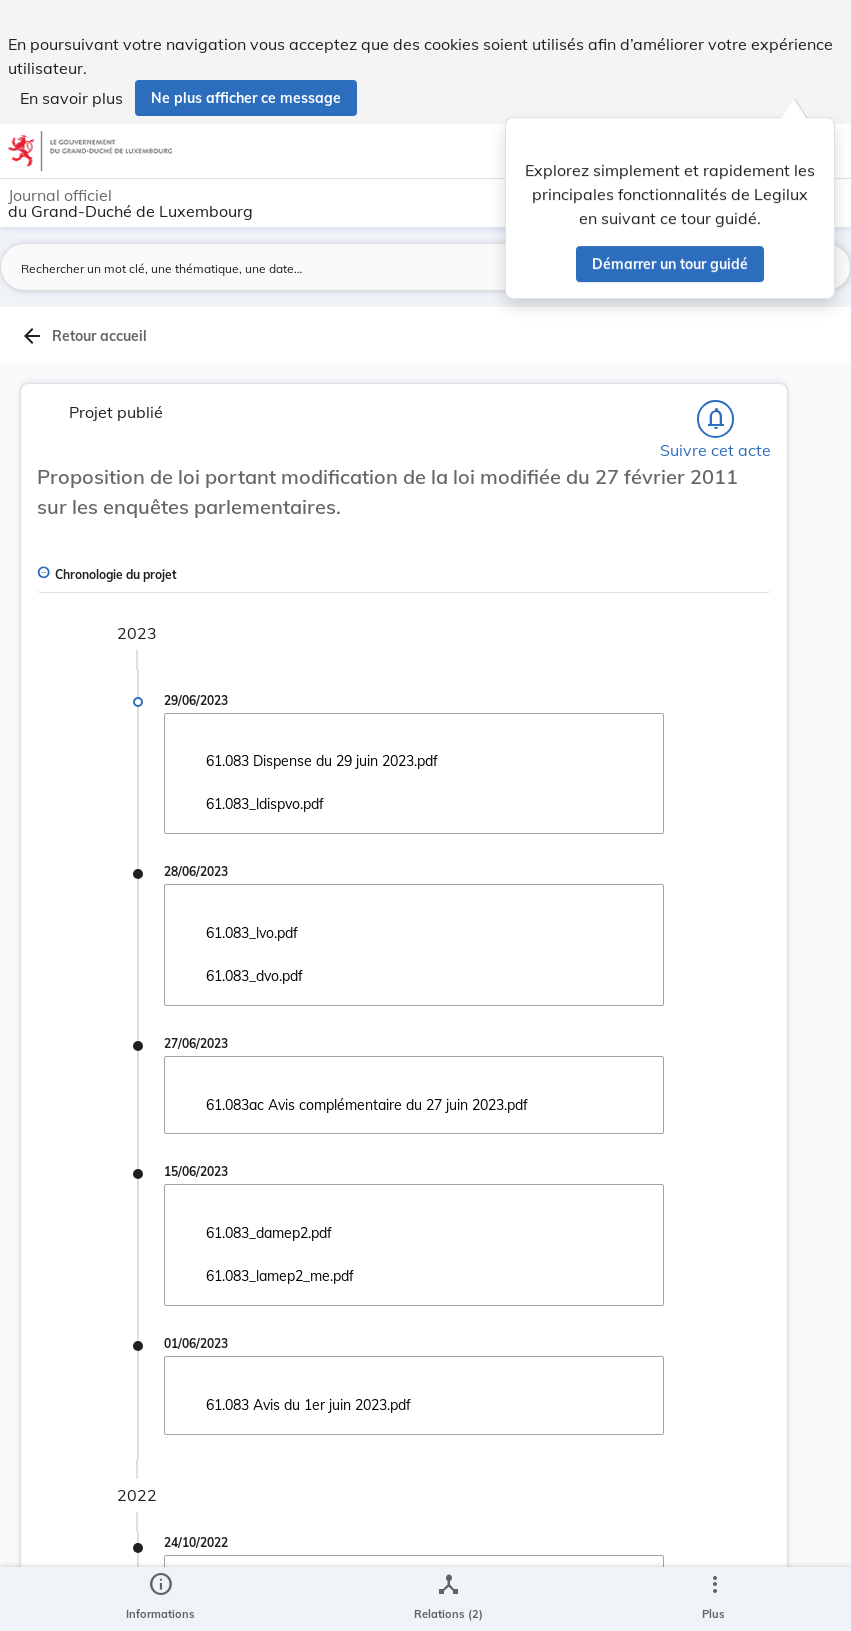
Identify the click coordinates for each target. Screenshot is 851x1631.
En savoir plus (71, 98)
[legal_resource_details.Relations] (448, 1599)
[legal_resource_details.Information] (160, 1599)
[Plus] (714, 1599)
